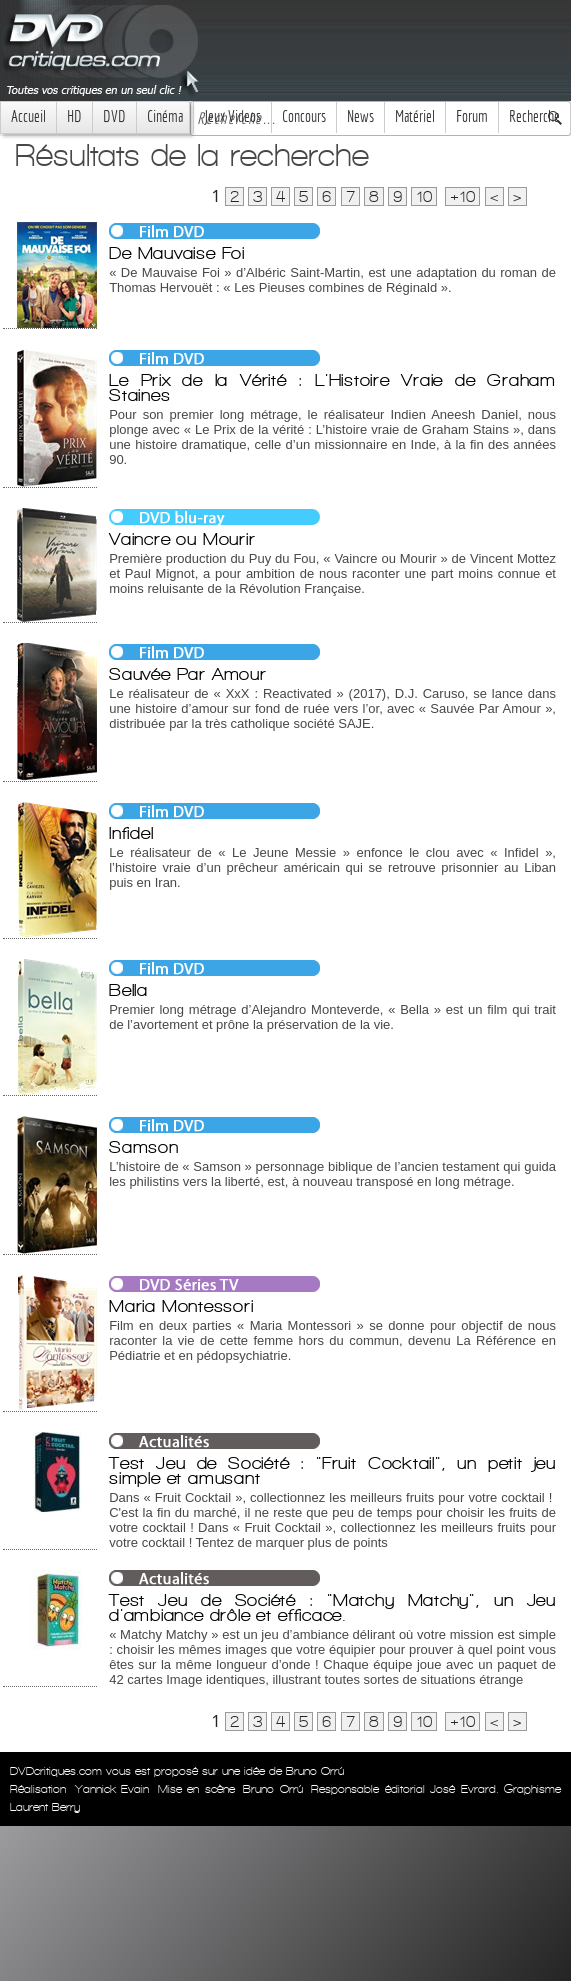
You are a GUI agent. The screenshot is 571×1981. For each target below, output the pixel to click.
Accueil (28, 116)
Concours (304, 116)
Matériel (415, 116)
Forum (472, 116)
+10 (462, 196)
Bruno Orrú (273, 1789)
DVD (114, 116)
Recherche (534, 116)
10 (424, 196)
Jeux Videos (232, 116)
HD (74, 116)
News (360, 116)
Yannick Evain (112, 1789)
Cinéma (165, 116)
